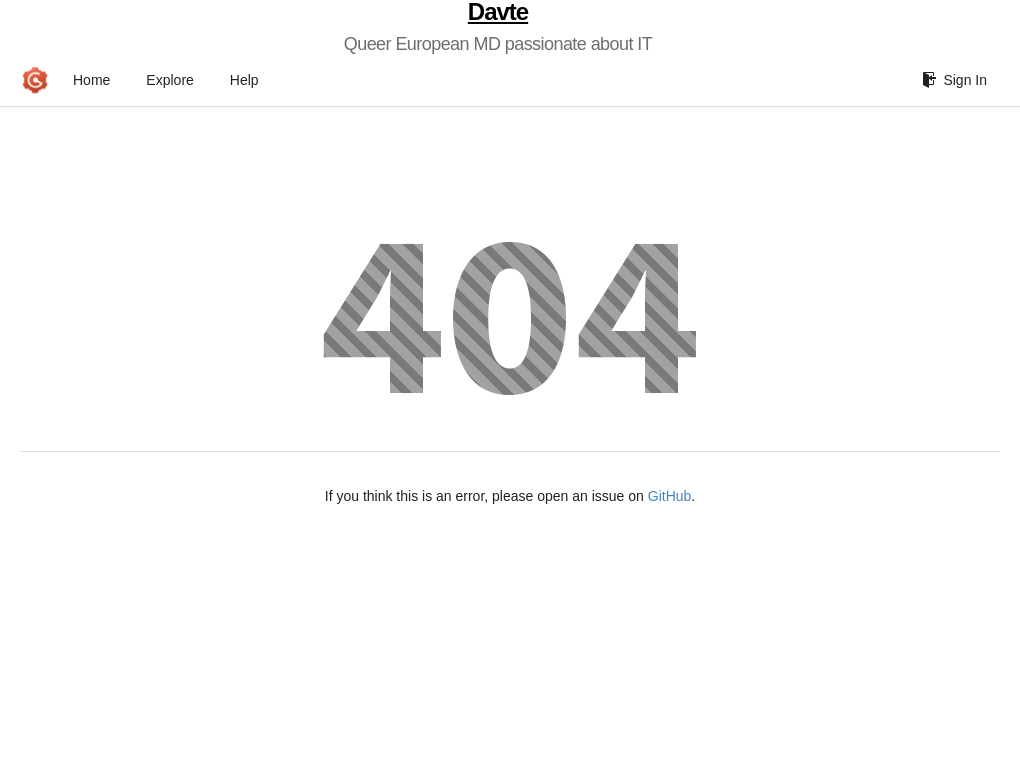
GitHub (670, 496)
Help (244, 80)
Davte (498, 12)
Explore (169, 80)
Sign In (954, 80)
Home (91, 80)
